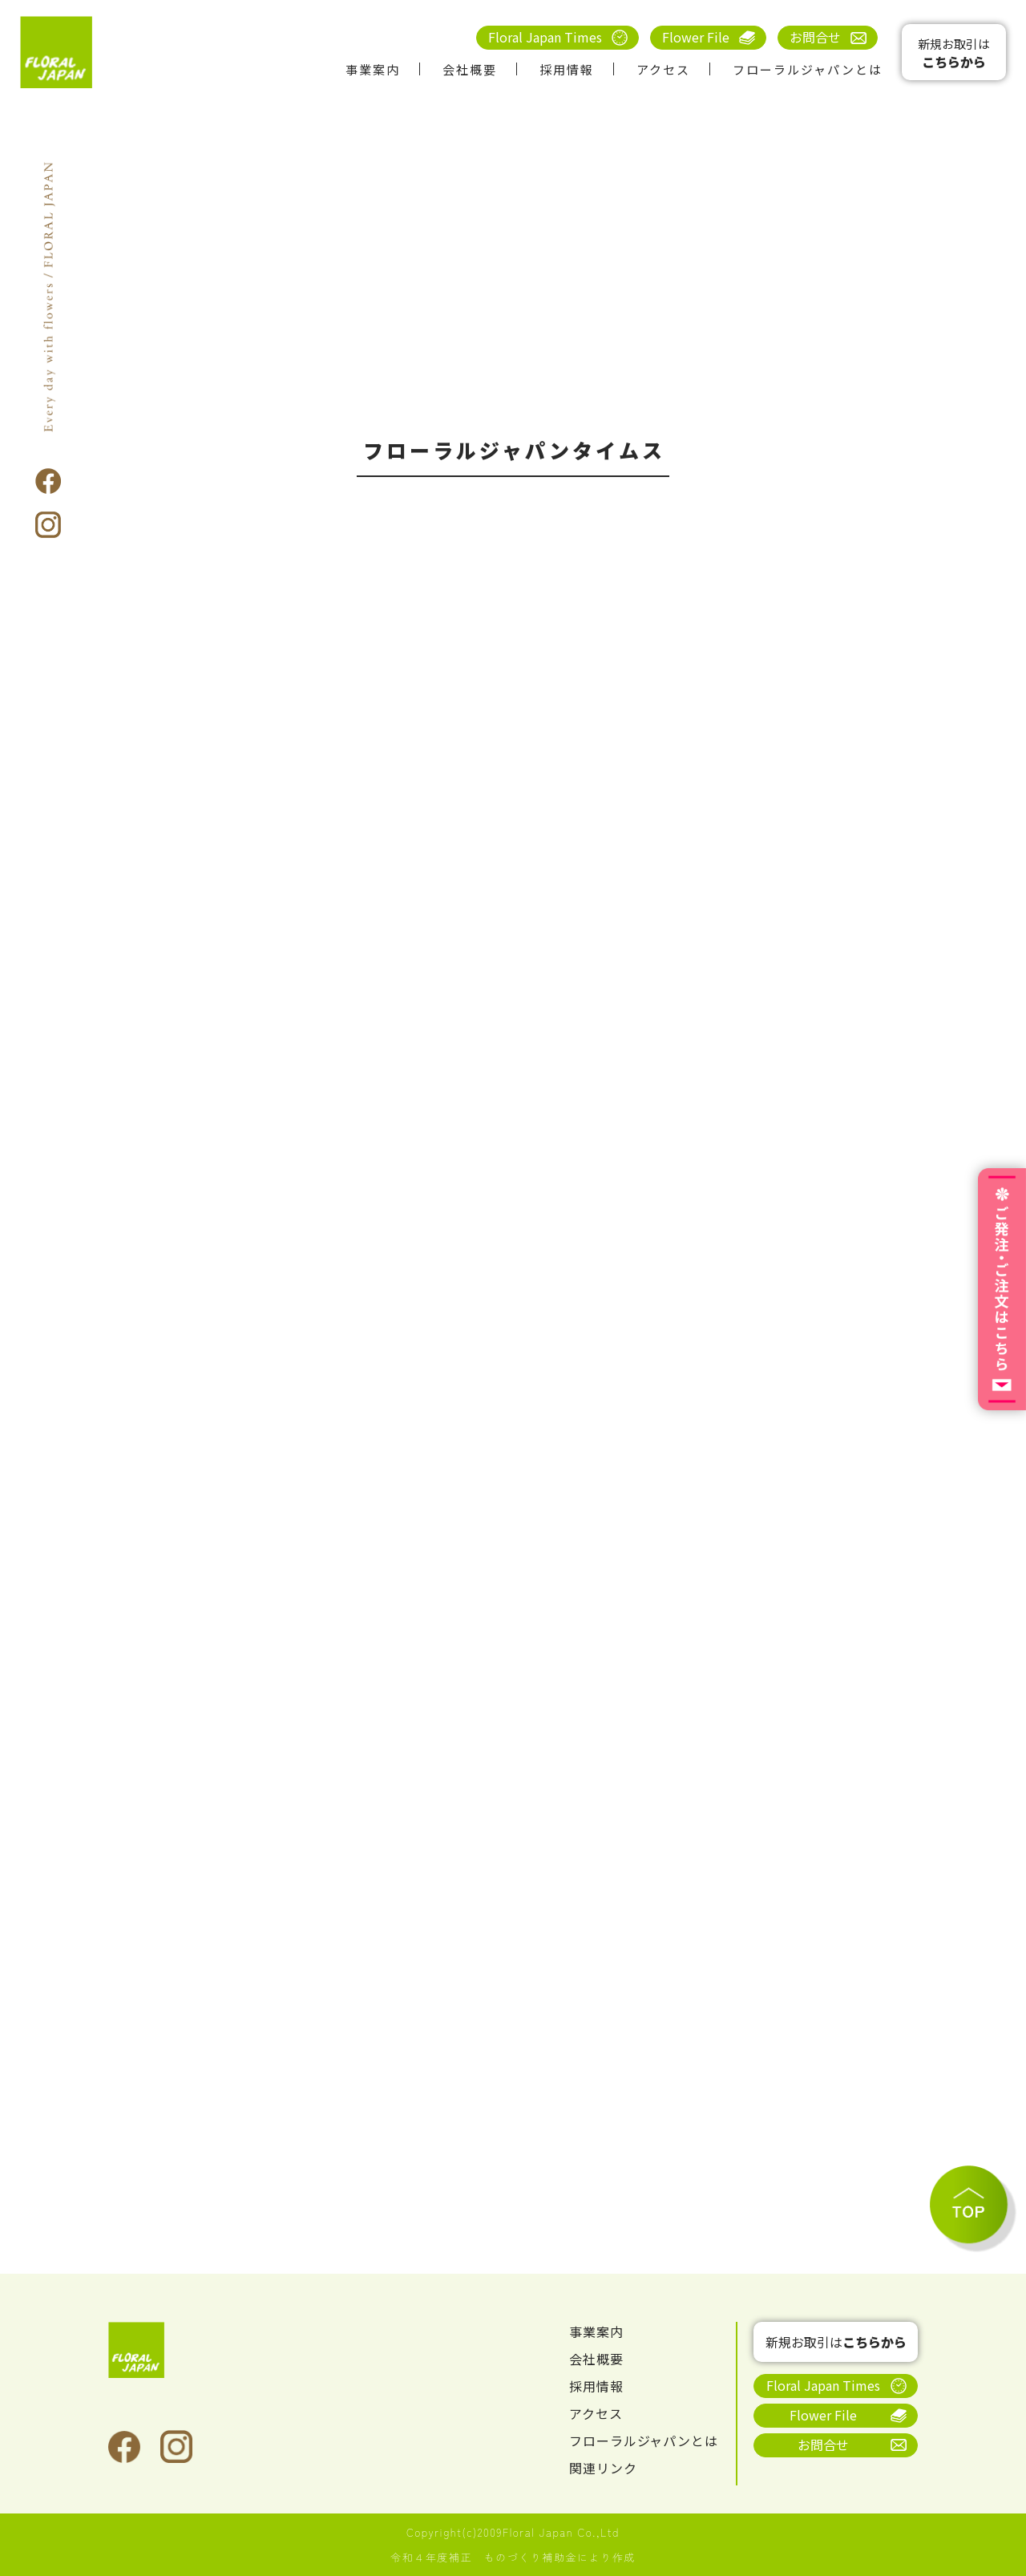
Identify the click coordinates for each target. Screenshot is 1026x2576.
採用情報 (566, 69)
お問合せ (815, 37)
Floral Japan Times (545, 37)
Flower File (695, 37)
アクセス (663, 69)
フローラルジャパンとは (808, 69)
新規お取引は (954, 53)
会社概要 (469, 69)
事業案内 (372, 69)
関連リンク (603, 2467)
